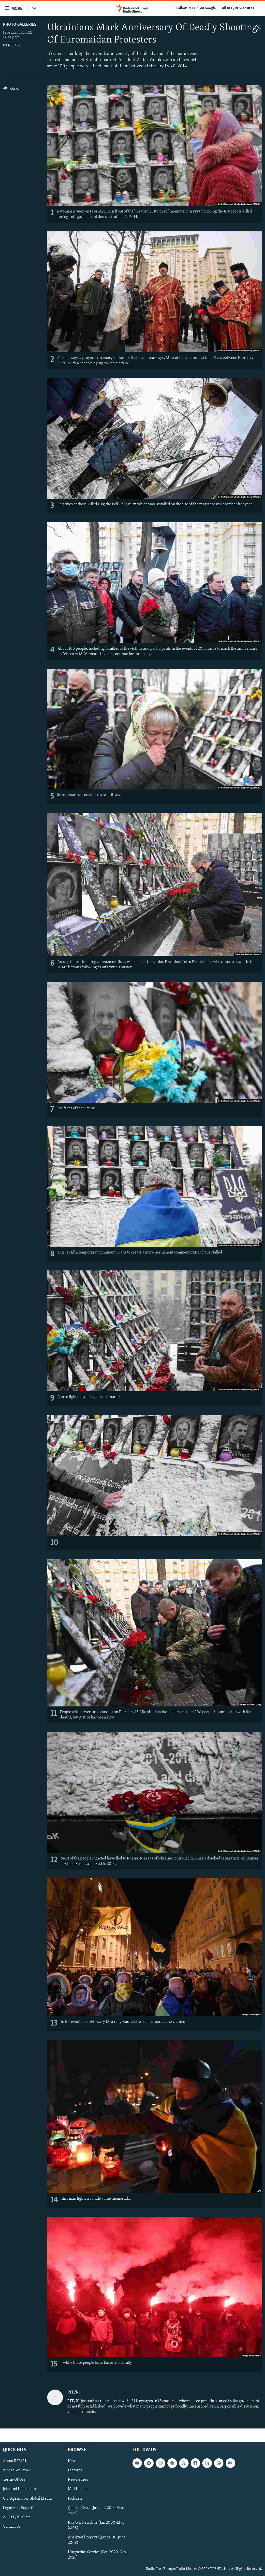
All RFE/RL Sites (16, 2517)
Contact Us (12, 2527)
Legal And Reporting (20, 2508)
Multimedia (78, 2489)
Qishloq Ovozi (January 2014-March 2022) (98, 2510)
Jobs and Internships (20, 2489)
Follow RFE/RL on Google (196, 8)
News (72, 2461)
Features (75, 2470)
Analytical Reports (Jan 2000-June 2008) (97, 2540)
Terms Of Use (14, 2480)
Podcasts (75, 2498)
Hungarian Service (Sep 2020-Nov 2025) (97, 2555)
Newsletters (78, 2480)
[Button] (11, 90)
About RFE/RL (15, 2461)
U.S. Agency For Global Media (27, 2498)
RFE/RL (14, 45)
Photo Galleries (19, 24)
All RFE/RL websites (238, 8)
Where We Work (17, 2470)
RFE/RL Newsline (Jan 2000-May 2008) (96, 2525)
